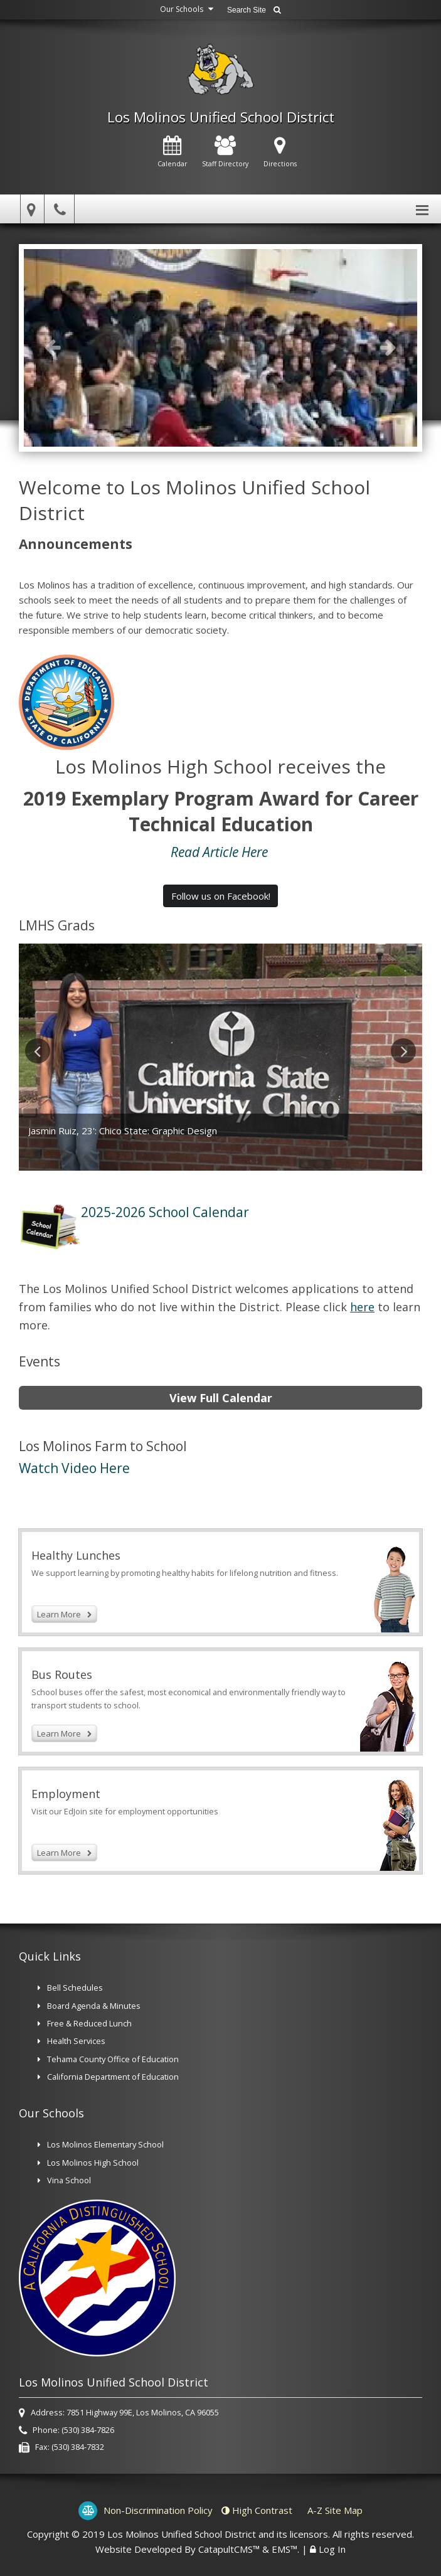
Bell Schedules (76, 1987)
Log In (332, 2549)
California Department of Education (113, 2076)
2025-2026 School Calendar (165, 1212)
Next (388, 347)
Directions (280, 152)
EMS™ (284, 2549)
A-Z (335, 2510)
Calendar (172, 152)
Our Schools (188, 9)
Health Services (76, 2040)
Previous (52, 347)
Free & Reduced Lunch (89, 2023)
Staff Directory (225, 152)
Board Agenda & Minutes (94, 2005)
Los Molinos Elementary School (105, 2144)
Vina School (69, 2180)
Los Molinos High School (93, 2162)
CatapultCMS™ (229, 2549)
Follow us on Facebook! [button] (220, 896)
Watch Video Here (76, 1468)
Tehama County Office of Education (113, 2059)
